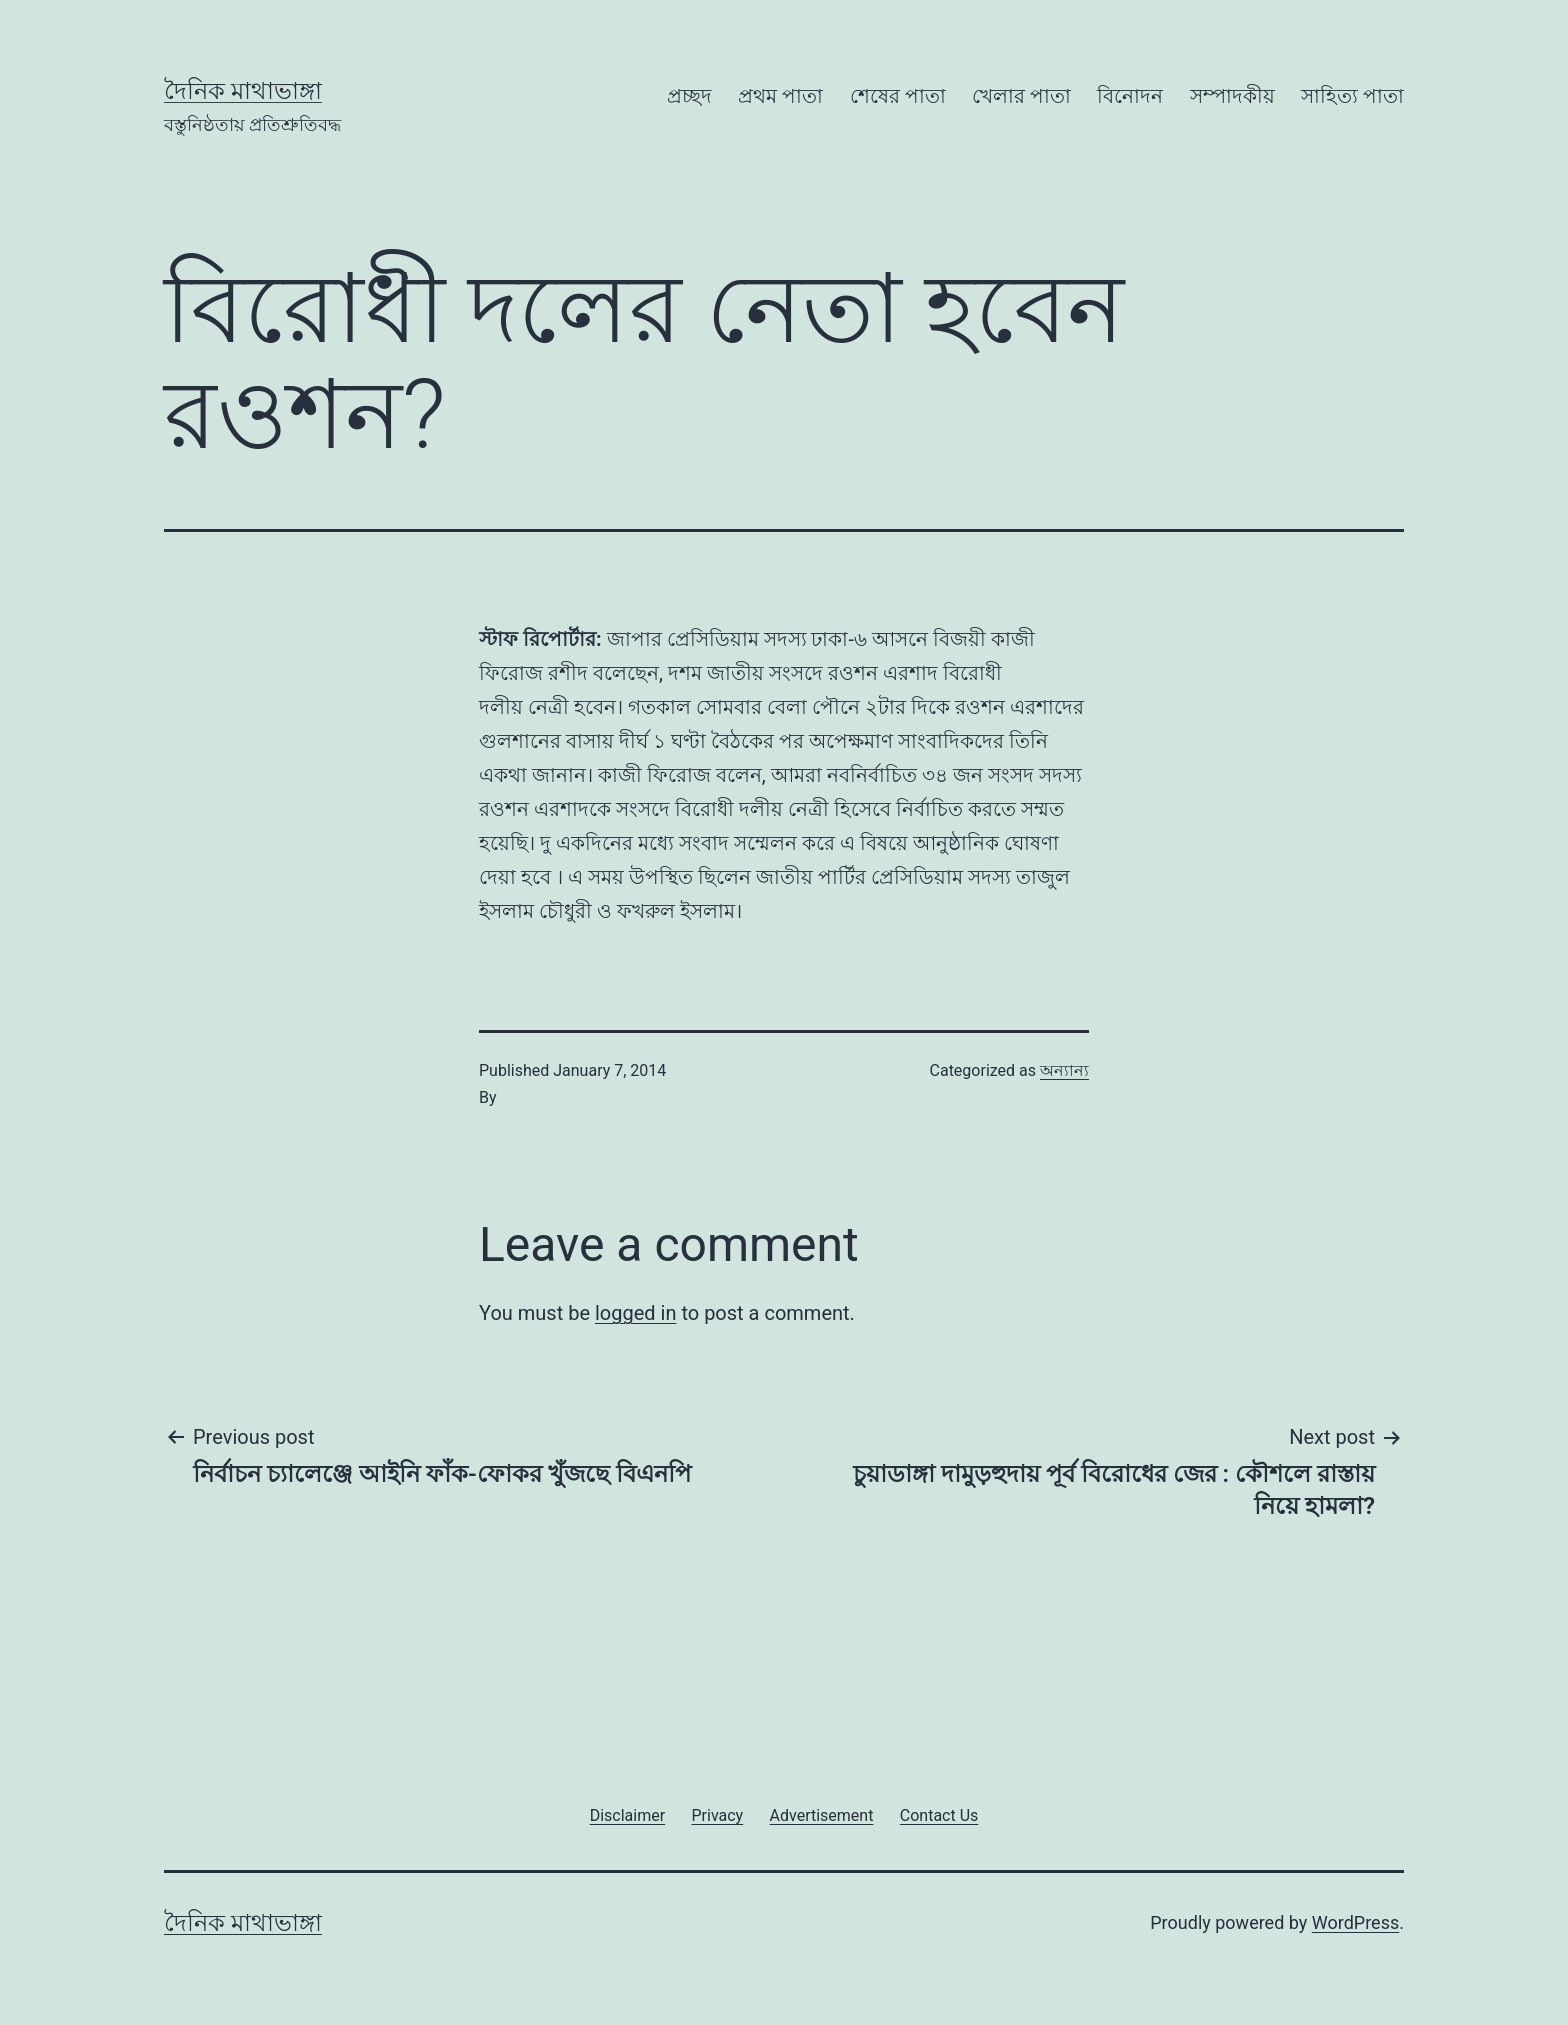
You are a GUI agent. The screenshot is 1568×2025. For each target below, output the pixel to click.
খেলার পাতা (1021, 96)
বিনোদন (1130, 96)
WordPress (1355, 1922)
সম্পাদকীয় (1232, 96)
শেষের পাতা (898, 96)
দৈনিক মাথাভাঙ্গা (243, 91)
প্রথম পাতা (780, 96)
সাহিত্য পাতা (1352, 96)
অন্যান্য (1064, 1070)
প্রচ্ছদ (689, 96)
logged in (635, 1313)
